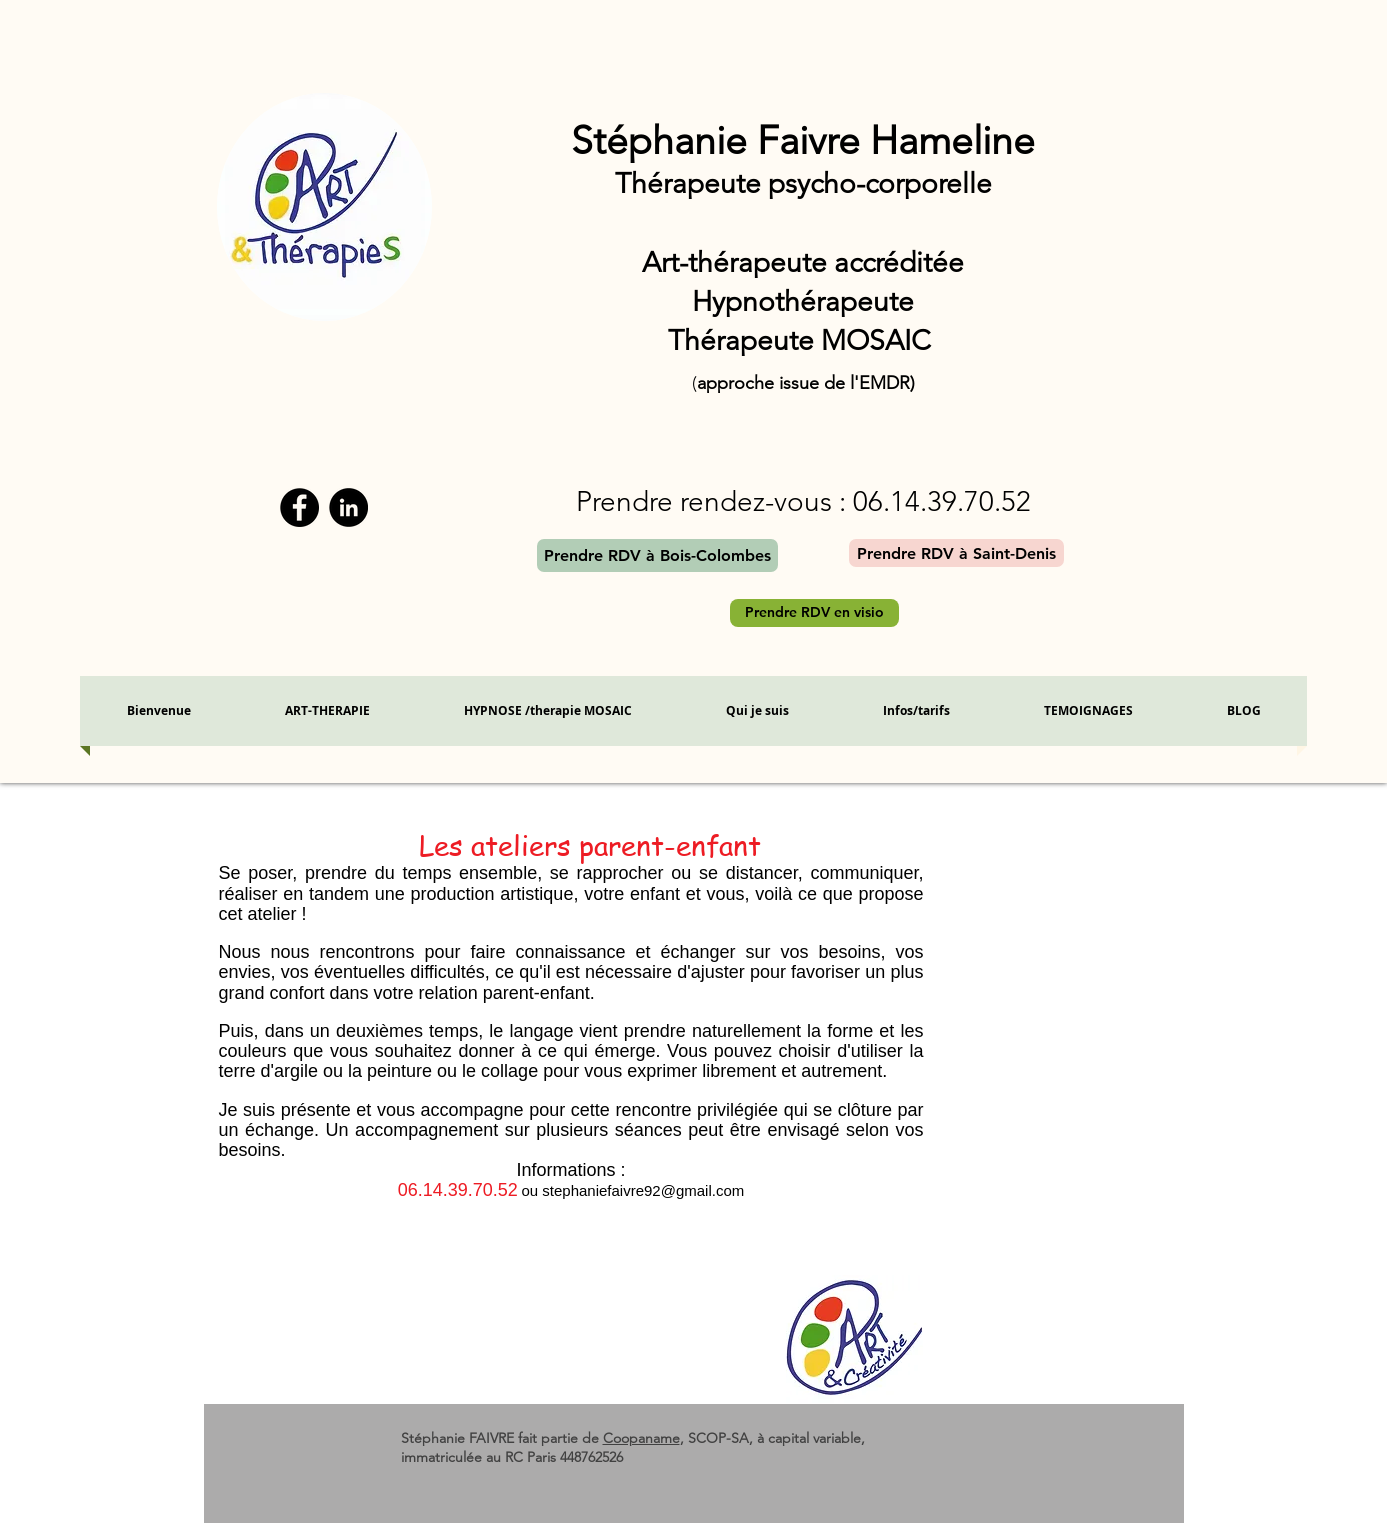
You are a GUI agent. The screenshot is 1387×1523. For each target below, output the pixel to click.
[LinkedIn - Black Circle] (348, 507)
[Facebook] (299, 507)
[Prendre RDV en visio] (814, 613)
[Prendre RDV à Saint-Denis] (956, 553)
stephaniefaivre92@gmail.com (643, 1190)
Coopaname (641, 1438)
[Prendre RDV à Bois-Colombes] (657, 555)
